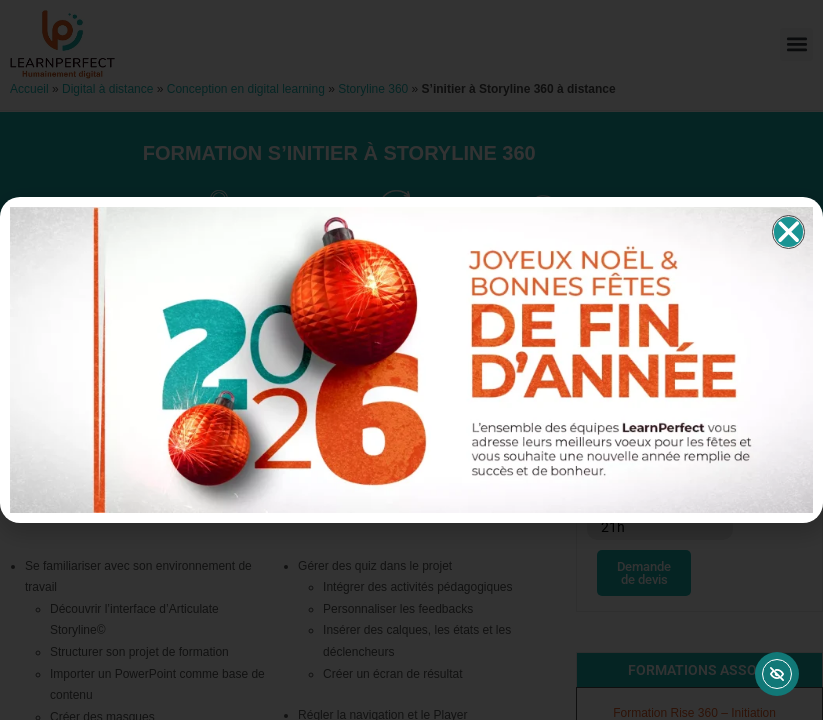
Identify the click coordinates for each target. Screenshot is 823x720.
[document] (411, 360)
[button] (788, 232)
